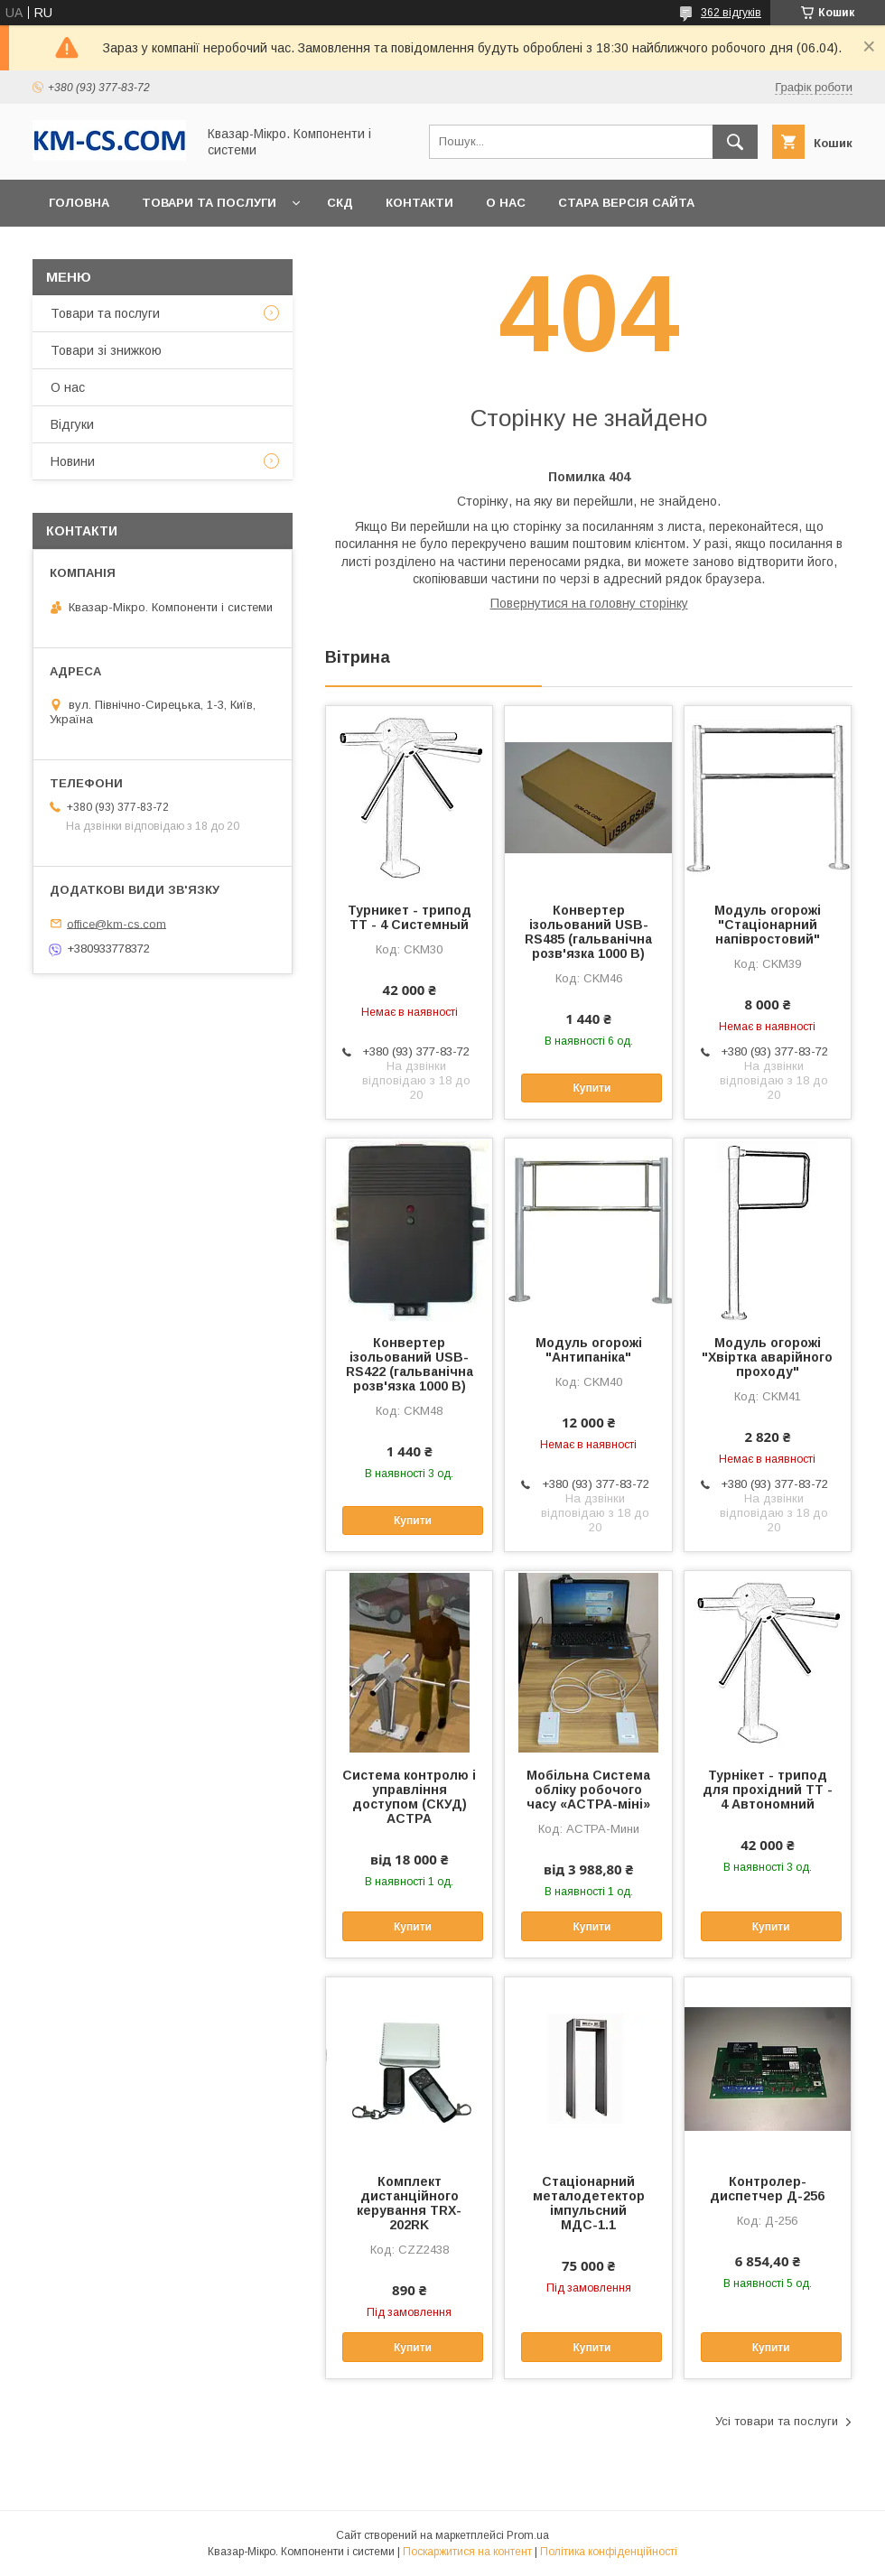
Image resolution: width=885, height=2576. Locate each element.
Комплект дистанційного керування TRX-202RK (409, 2203)
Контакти (419, 202)
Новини (73, 461)
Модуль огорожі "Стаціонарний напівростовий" (767, 924)
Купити (591, 1088)
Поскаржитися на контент (467, 2551)
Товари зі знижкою (106, 350)
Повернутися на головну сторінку (589, 603)
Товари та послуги (209, 202)
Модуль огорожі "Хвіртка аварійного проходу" (767, 1357)
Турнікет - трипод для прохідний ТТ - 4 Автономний (768, 1789)
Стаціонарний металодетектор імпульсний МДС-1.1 (589, 2203)
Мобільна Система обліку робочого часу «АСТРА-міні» (588, 1789)
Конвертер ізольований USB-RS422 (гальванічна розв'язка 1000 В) (409, 1364)
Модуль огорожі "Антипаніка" (589, 1349)
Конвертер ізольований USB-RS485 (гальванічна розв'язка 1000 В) (588, 932)
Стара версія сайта (626, 202)
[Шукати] (735, 142)
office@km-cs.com (116, 923)
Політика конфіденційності (608, 2551)
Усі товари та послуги (776, 2421)
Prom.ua (528, 2535)
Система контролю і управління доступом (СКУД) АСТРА (409, 1797)
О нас (506, 202)
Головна (79, 202)
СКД (340, 202)
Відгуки (72, 424)
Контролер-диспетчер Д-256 (767, 2188)
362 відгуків (731, 12)
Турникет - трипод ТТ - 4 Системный (409, 917)
